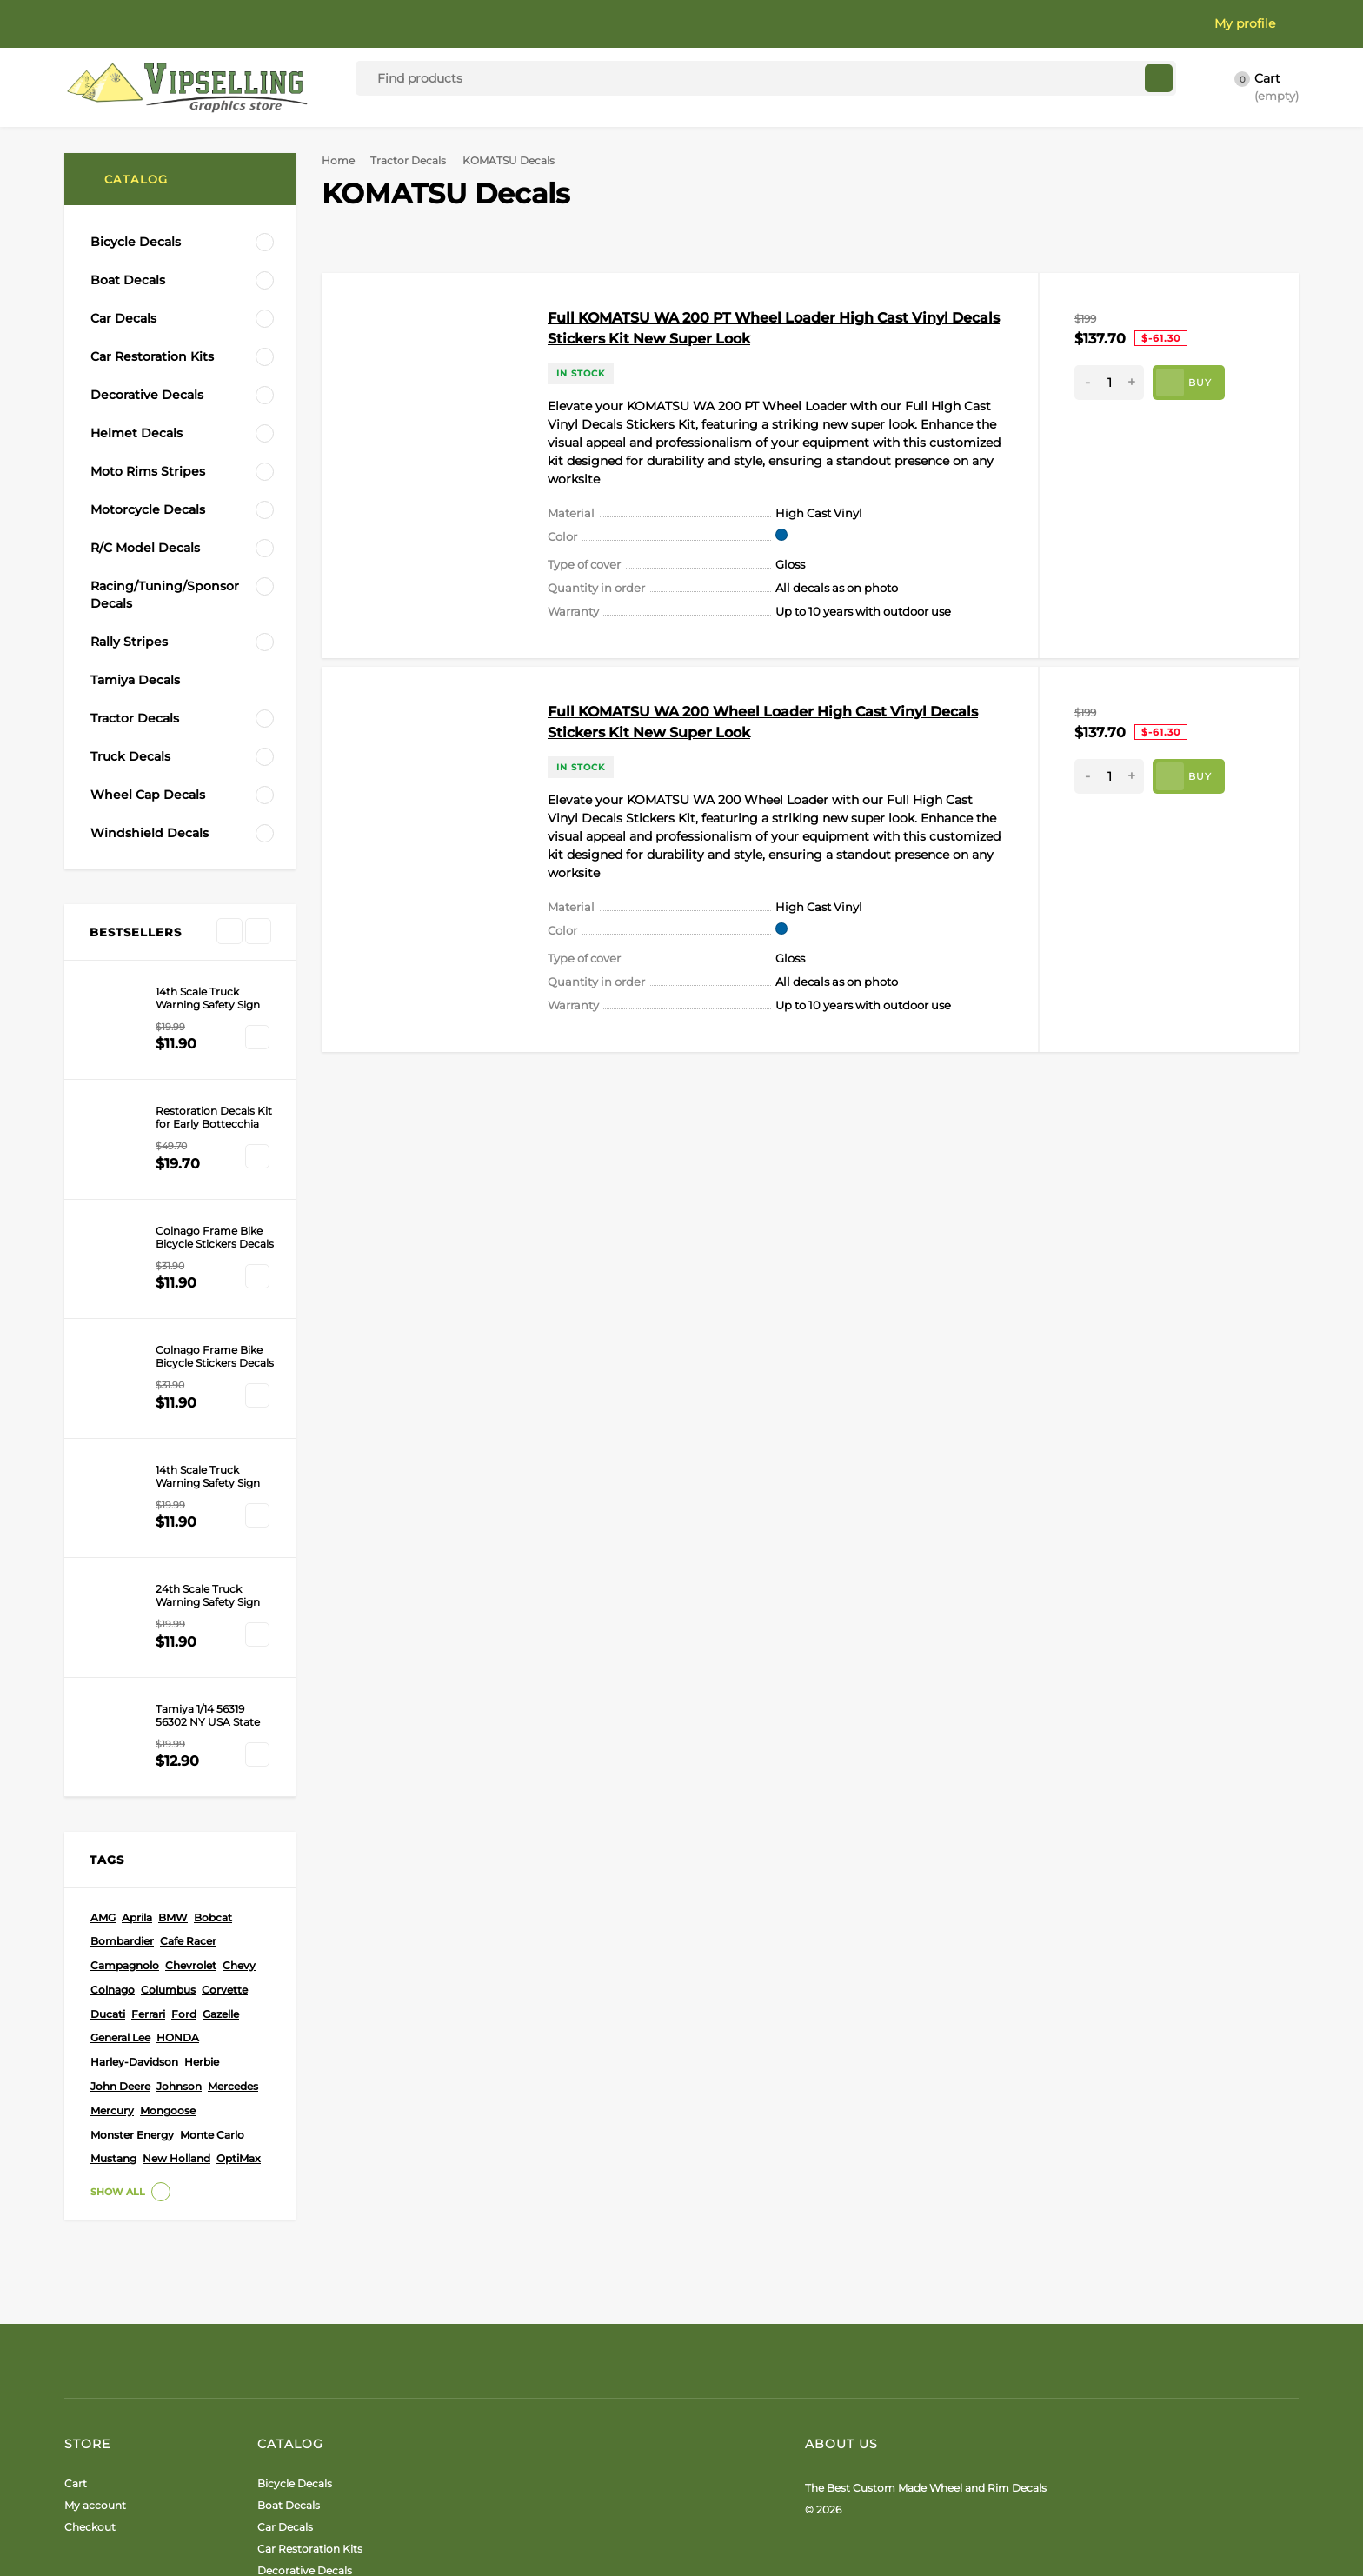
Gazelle (221, 1691)
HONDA (177, 1714)
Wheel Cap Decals (304, 2478)
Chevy (239, 1642)
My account (95, 2182)
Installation (269, 23)
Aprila (137, 1594)
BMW (173, 1594)
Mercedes (233, 1763)
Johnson (179, 1763)
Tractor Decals (414, 160)
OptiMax (238, 1835)
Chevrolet (190, 1642)
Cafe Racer (188, 1618)
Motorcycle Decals (305, 2313)
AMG (103, 1594)
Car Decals (285, 2204)
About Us (91, 23)
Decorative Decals (304, 2247)
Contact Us (485, 23)
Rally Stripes (289, 2391)
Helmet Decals (295, 2269)
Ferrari (148, 1691)
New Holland (176, 1835)
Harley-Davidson (134, 1739)
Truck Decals (290, 2456)
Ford (183, 1691)
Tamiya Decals (295, 2413)
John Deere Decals (143, 840)
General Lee (120, 1714)
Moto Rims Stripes (305, 2291)
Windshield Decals (305, 2499)
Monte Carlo (212, 1812)
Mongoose (168, 1787)
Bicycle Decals (294, 2160)
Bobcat (213, 1594)
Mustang (113, 1835)
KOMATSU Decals (139, 788)
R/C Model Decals (303, 2334)
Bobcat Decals (131, 814)
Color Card (177, 23)
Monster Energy (132, 1812)
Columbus (168, 1667)
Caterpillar (120, 762)
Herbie (201, 1739)
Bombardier (122, 1618)
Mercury (112, 1787)
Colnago (112, 1667)
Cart (75, 2160)
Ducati (107, 1691)
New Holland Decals (148, 865)
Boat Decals (288, 2182)
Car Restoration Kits (309, 2226)
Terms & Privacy (377, 23)
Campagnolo (124, 1642)
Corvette (225, 1667)
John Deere (120, 1763)
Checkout (90, 2204)
